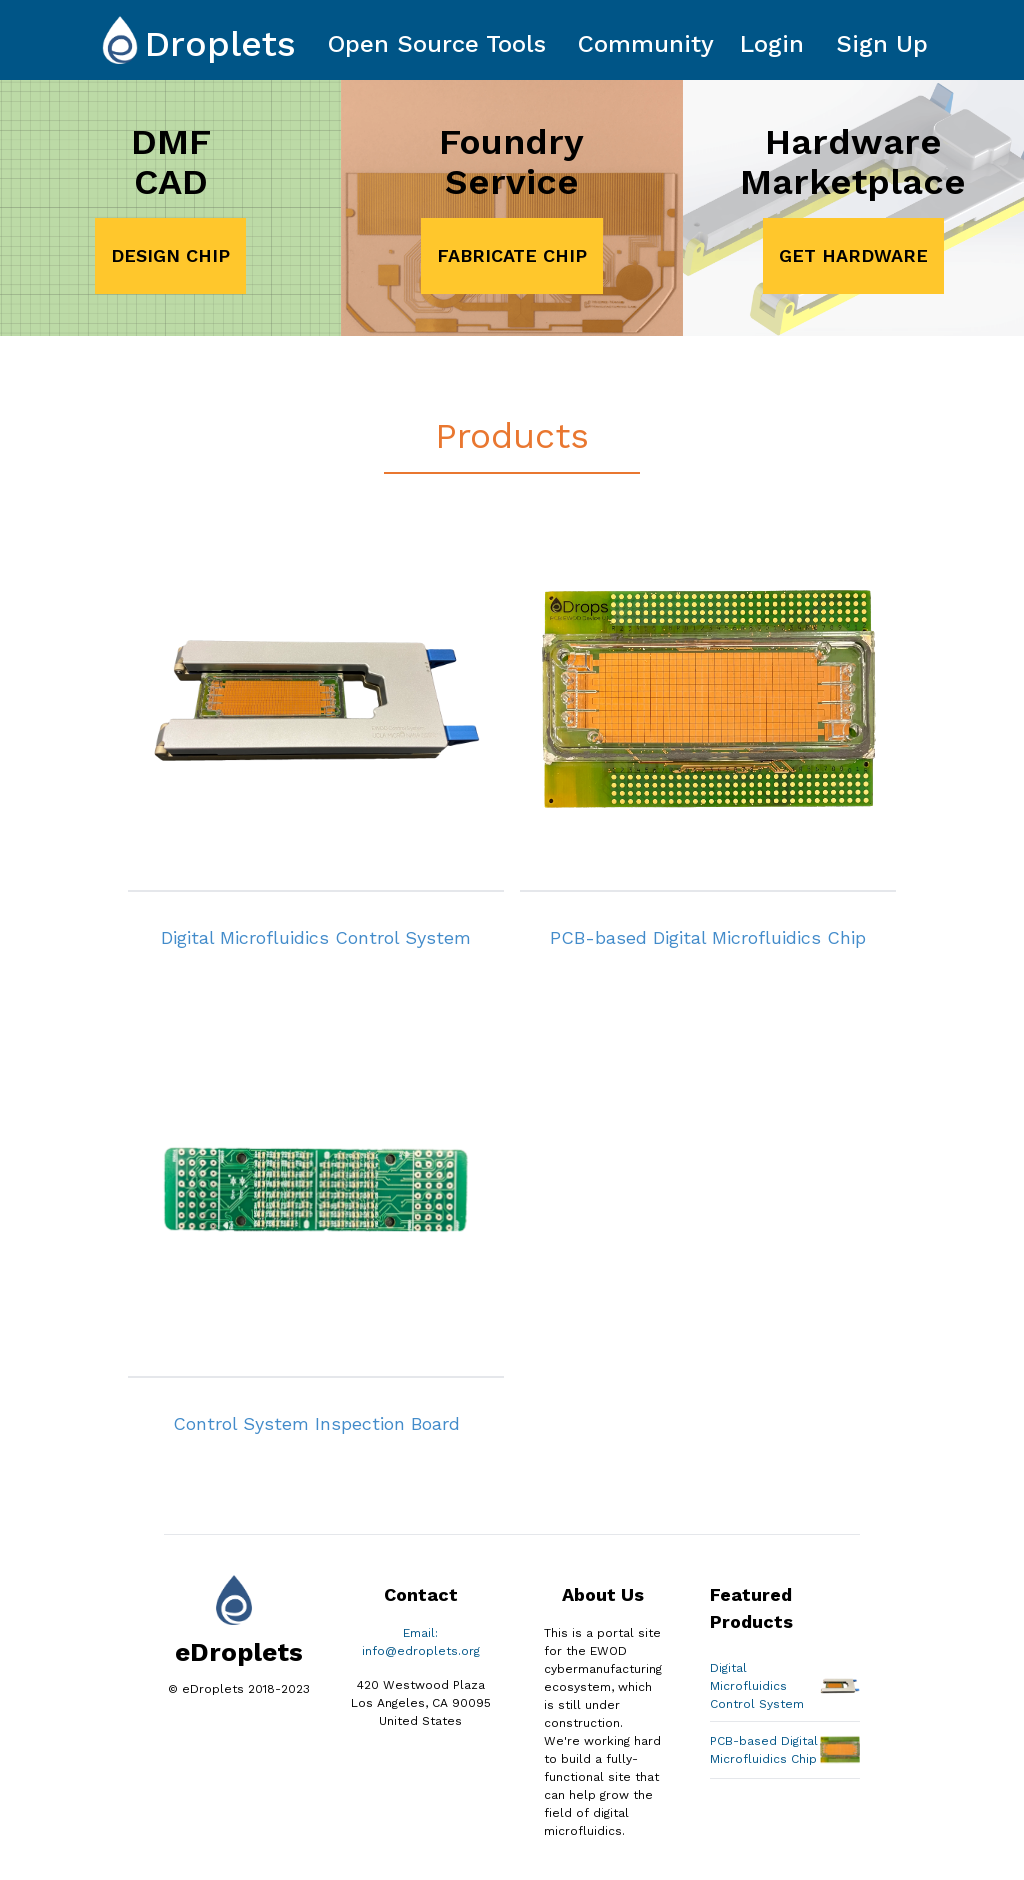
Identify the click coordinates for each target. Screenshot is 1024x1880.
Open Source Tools (437, 44)
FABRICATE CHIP (512, 255)
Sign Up (882, 44)
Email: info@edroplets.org (421, 1642)
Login (772, 44)
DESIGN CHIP (170, 255)
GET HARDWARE (853, 255)
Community (646, 44)
